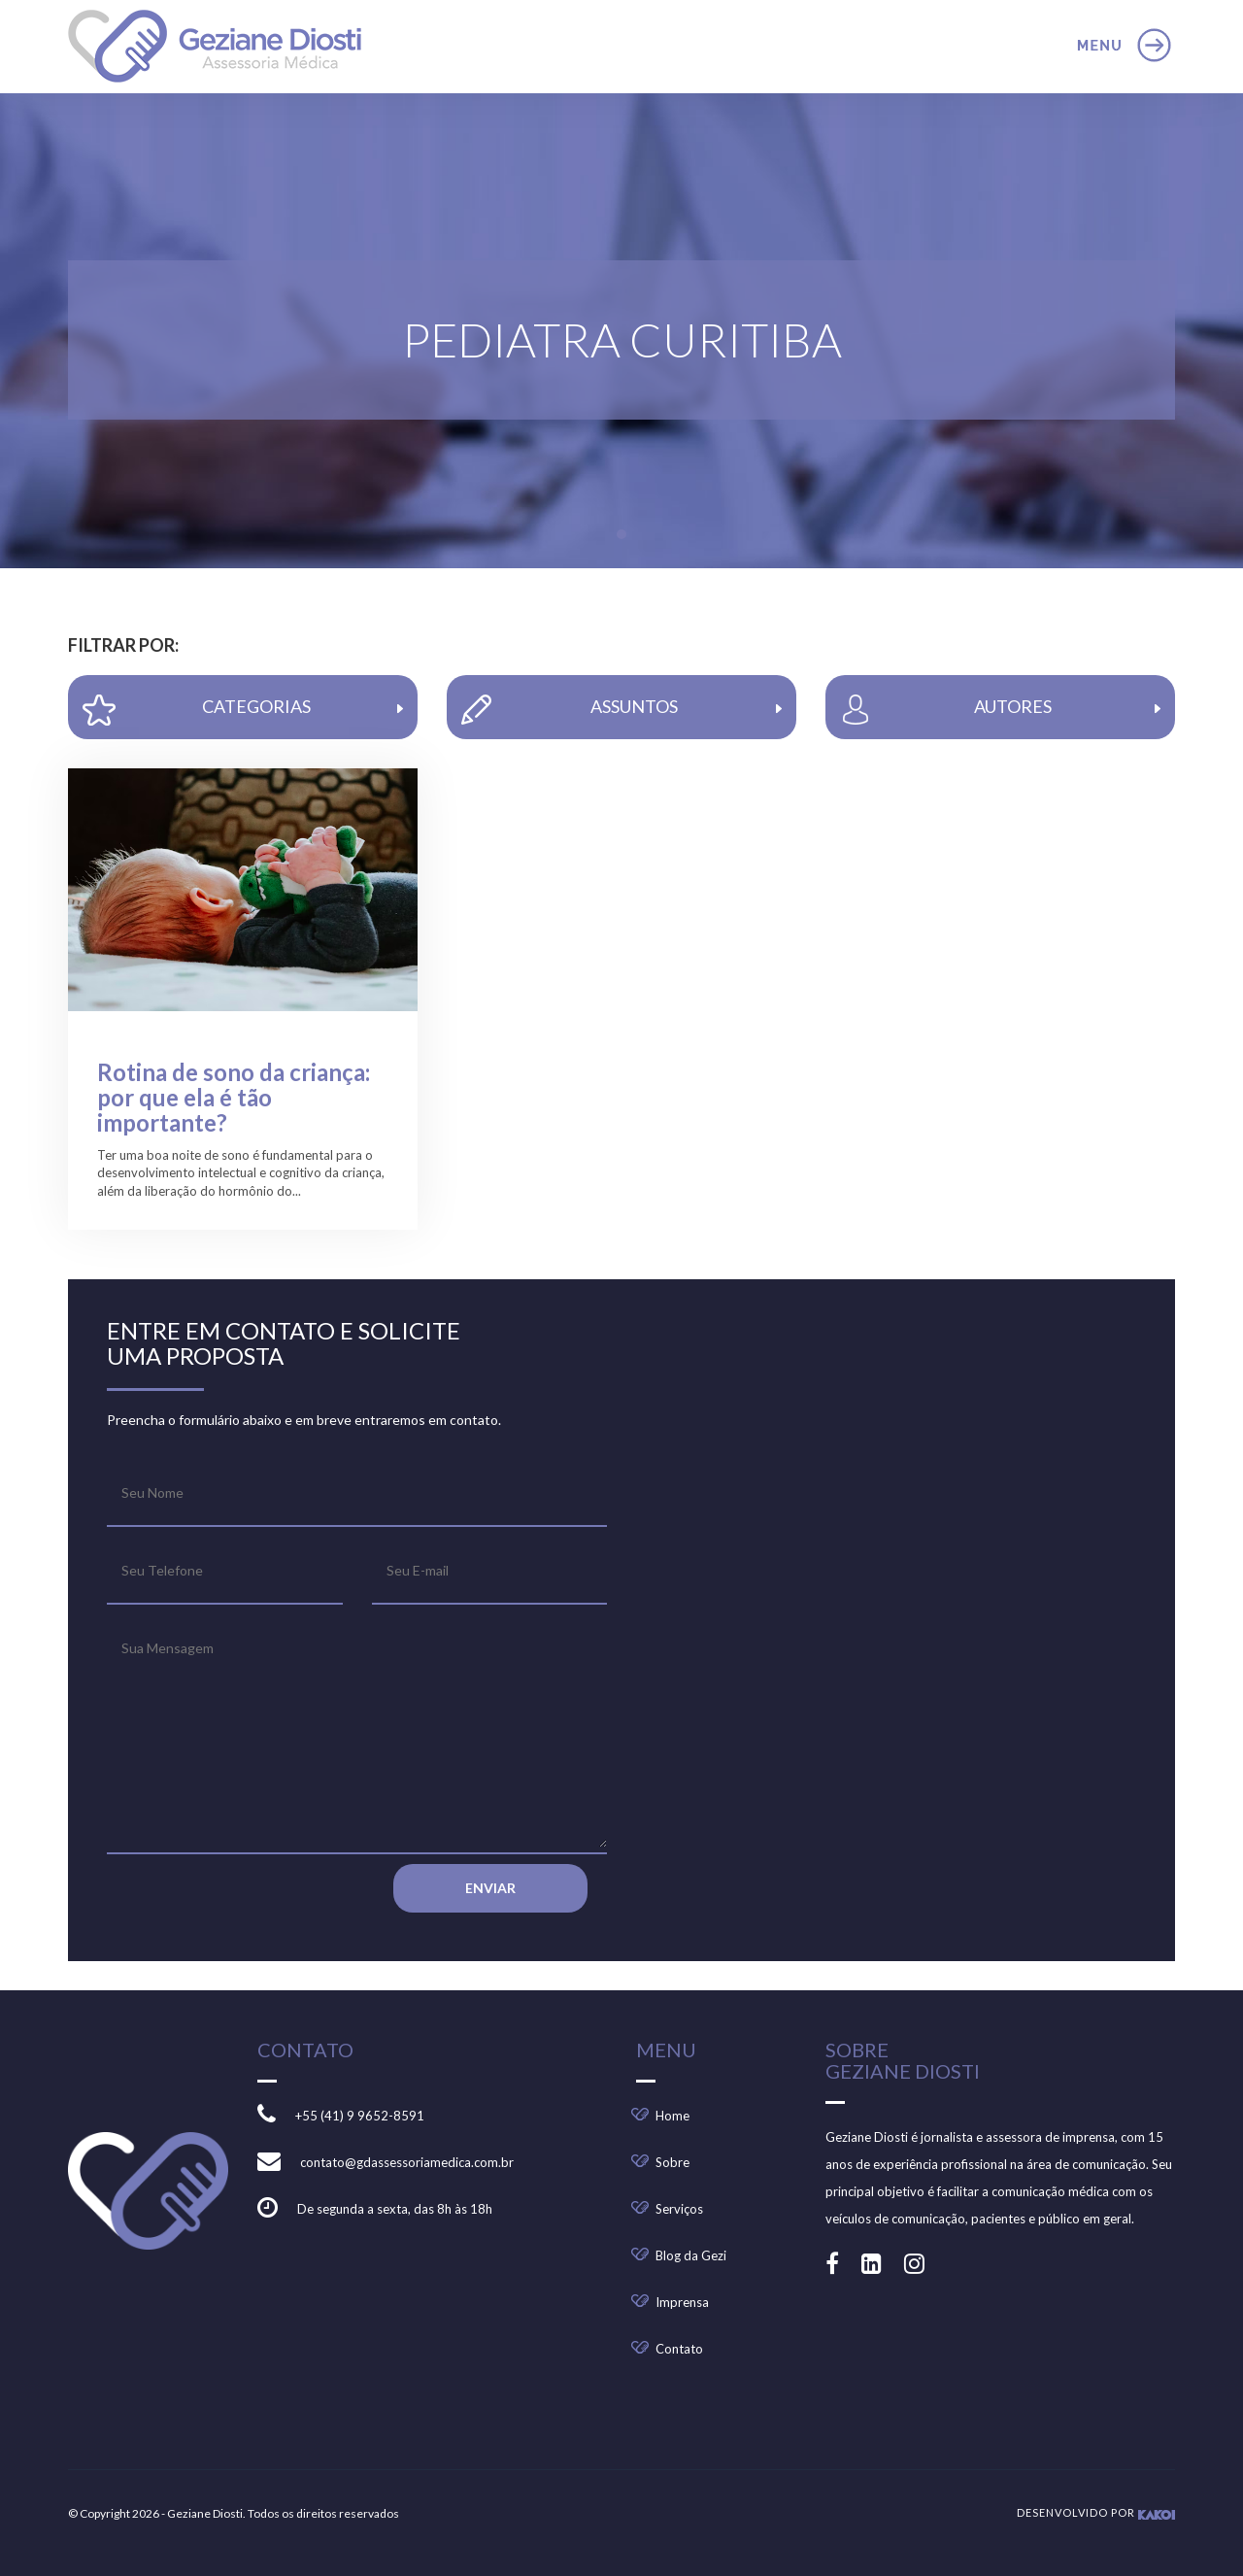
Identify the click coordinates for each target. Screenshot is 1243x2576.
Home (672, 2115)
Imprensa (682, 2302)
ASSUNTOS (621, 710)
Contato (679, 2348)
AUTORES (1000, 710)
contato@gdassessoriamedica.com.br (407, 2162)
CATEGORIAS (243, 710)
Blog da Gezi (690, 2255)
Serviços (679, 2209)
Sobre (672, 2162)
